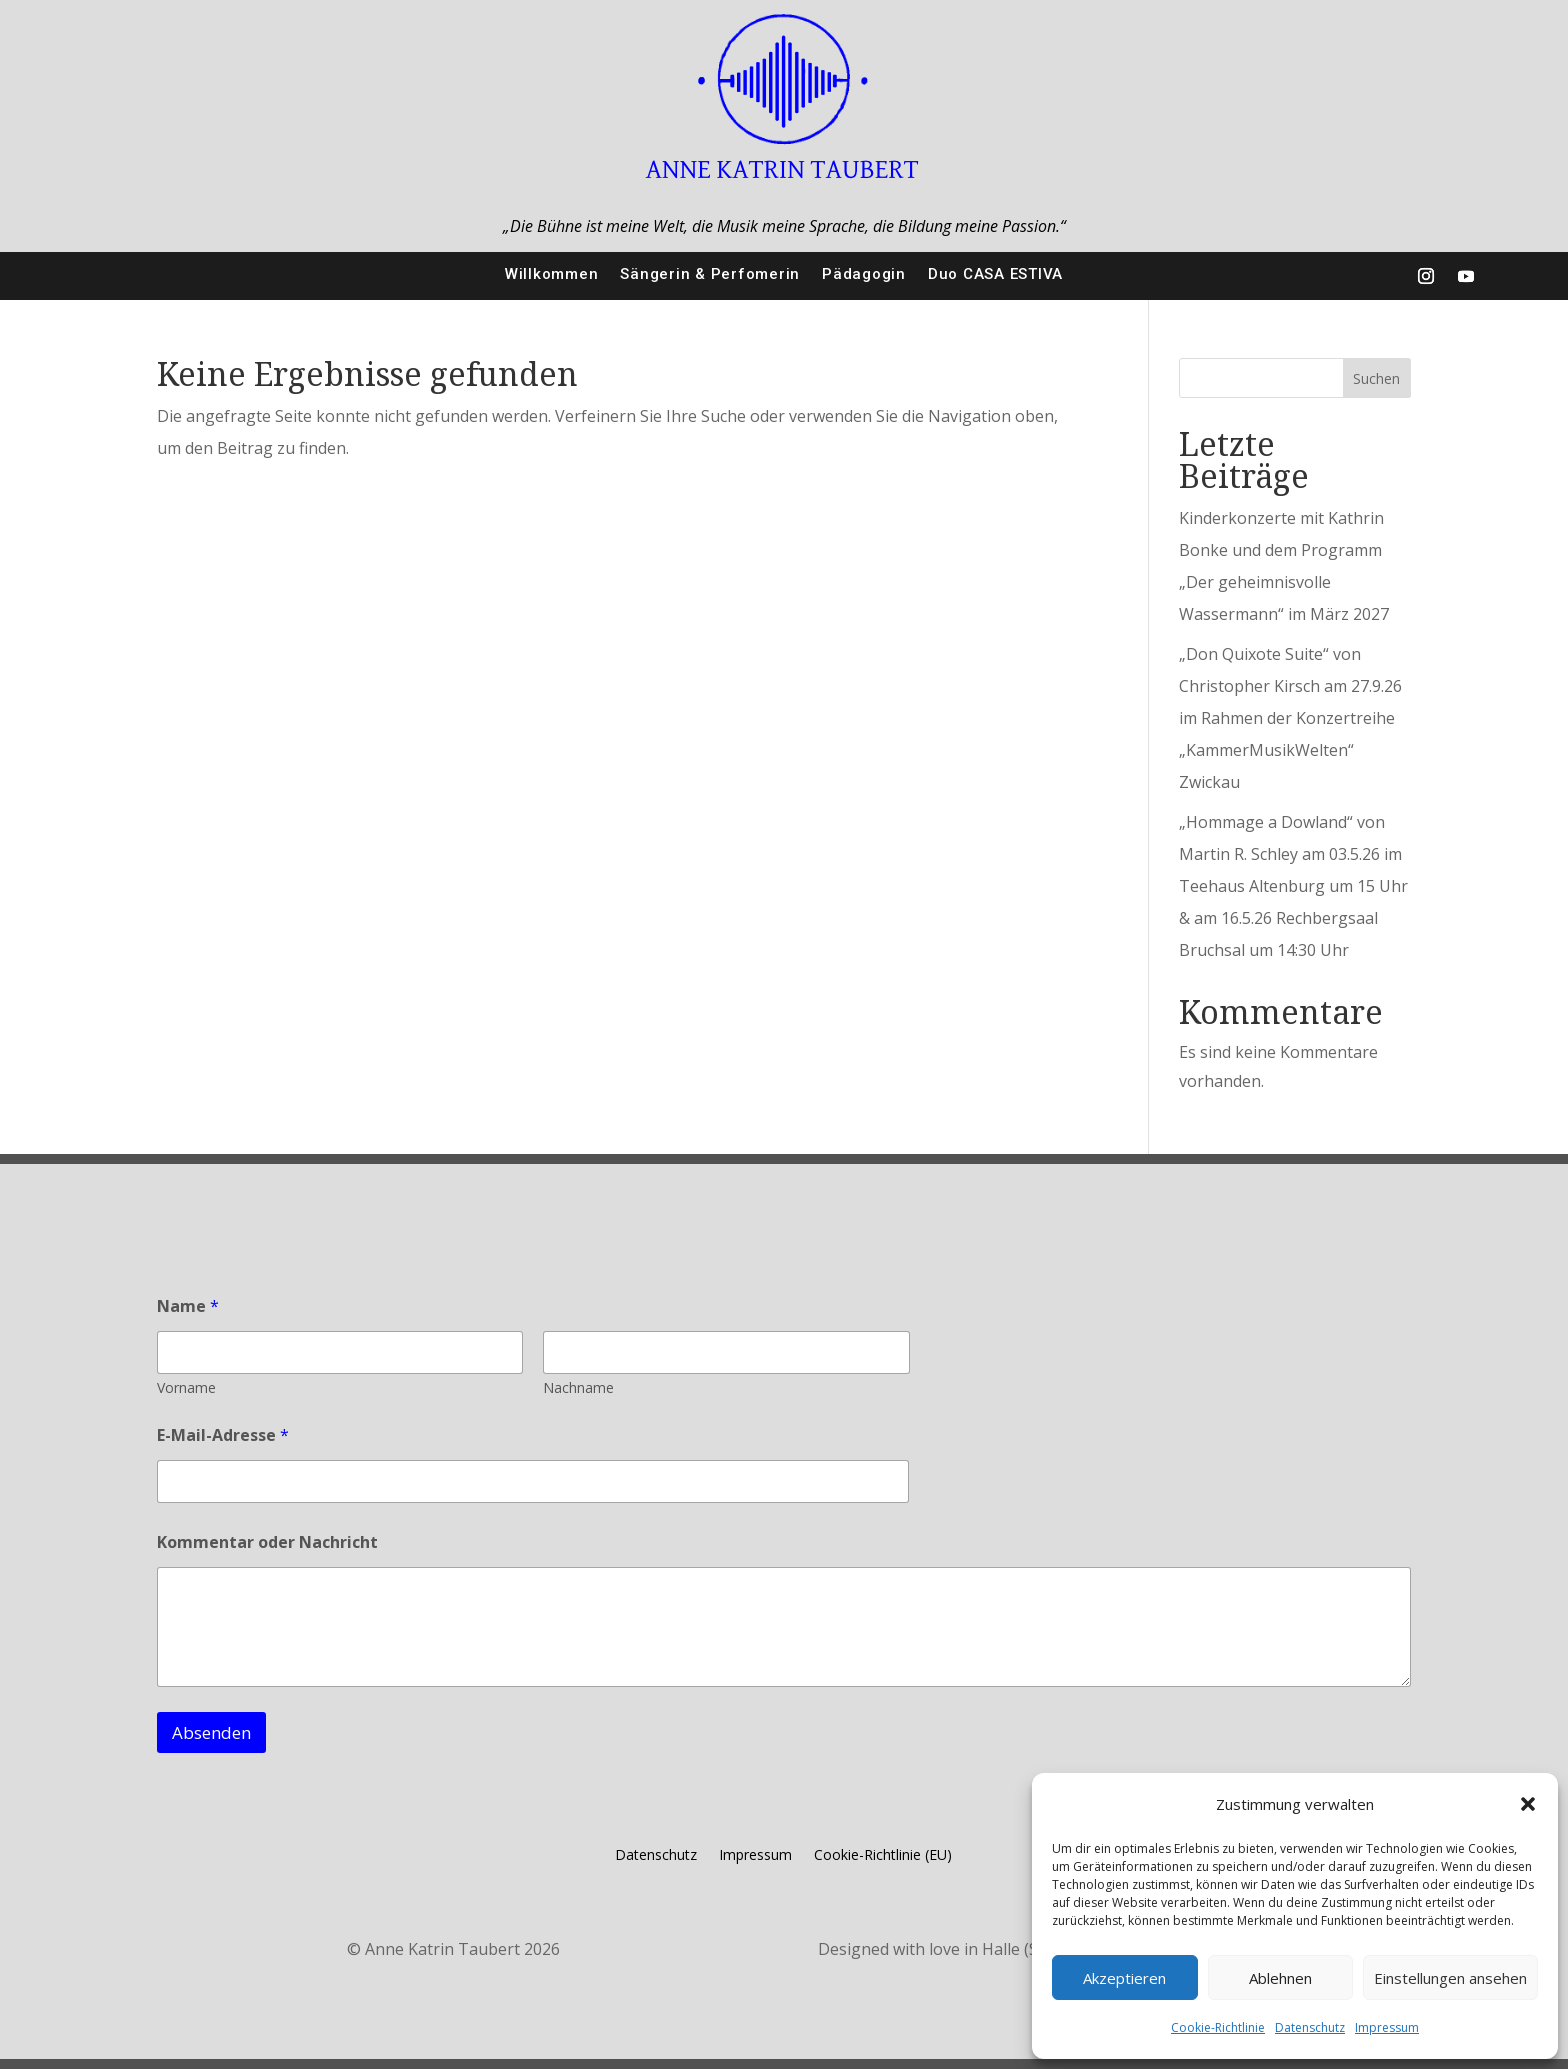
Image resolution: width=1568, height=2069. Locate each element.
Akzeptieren (1124, 1978)
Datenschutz (1310, 2027)
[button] (1528, 1804)
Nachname (578, 1387)
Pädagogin (864, 274)
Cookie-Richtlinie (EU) (883, 1856)
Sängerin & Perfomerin (710, 274)
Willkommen (552, 274)
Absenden (211, 1732)
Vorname (186, 1387)
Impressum (1387, 2027)
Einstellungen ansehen (1450, 1978)
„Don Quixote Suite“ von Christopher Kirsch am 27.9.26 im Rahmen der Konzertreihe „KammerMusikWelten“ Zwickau (1290, 718)
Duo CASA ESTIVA (995, 274)
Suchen (1376, 378)
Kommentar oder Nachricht (267, 1542)
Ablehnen (1280, 1978)
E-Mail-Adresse (223, 1435)
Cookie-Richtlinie (1218, 2027)
